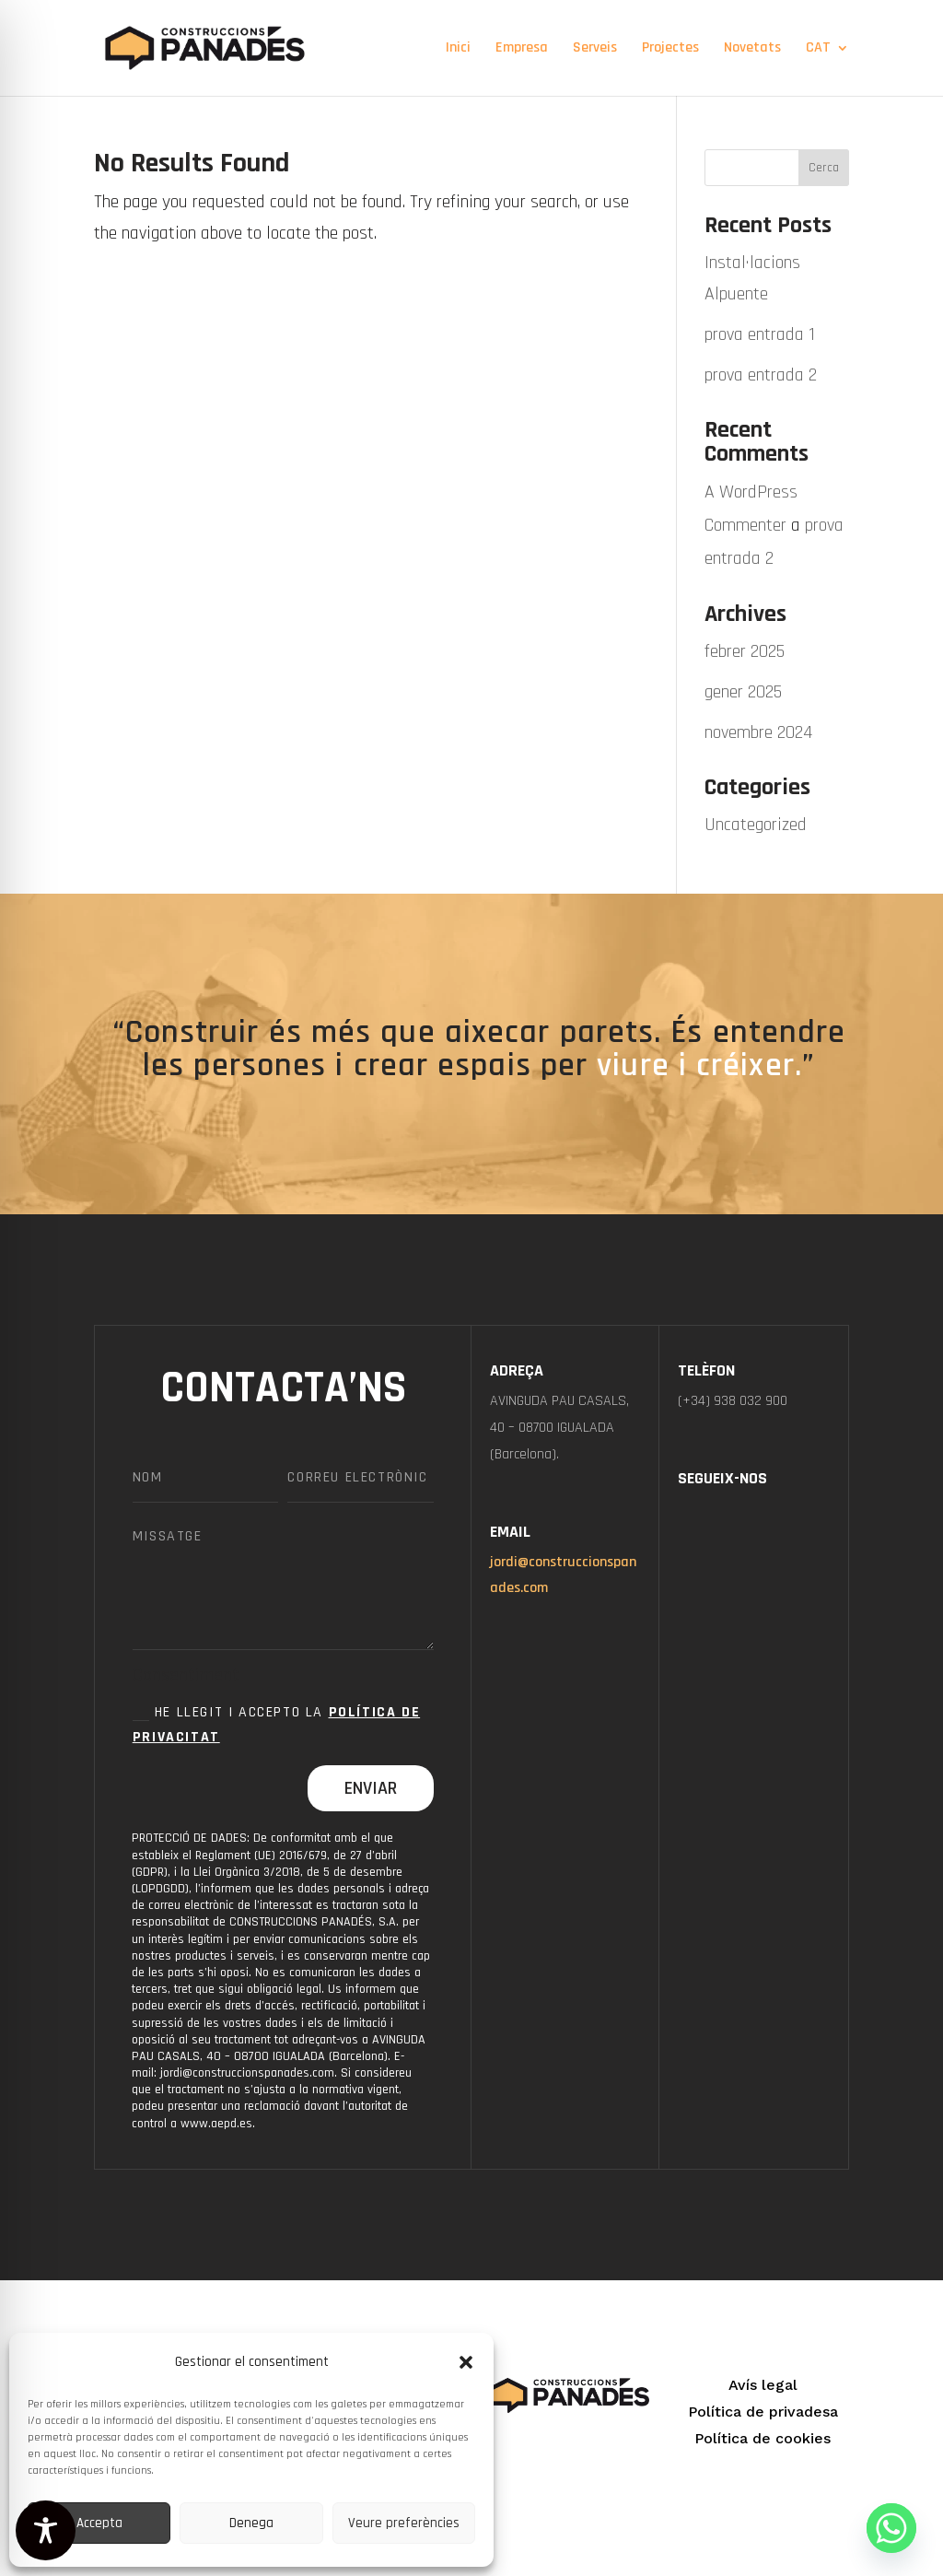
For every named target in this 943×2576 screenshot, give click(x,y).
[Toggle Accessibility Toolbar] (45, 2530)
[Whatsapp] (891, 2528)
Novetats (752, 49)
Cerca (824, 167)
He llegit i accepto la (276, 1725)
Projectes (670, 49)
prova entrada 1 (759, 334)
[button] (466, 2362)
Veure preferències (404, 2523)
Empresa (521, 49)
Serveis (595, 49)
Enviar (370, 1788)
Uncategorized (755, 825)
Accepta (99, 2523)
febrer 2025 (744, 651)
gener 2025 (743, 692)
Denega (251, 2523)
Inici (458, 49)
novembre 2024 (758, 732)
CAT (818, 49)
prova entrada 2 (760, 375)
